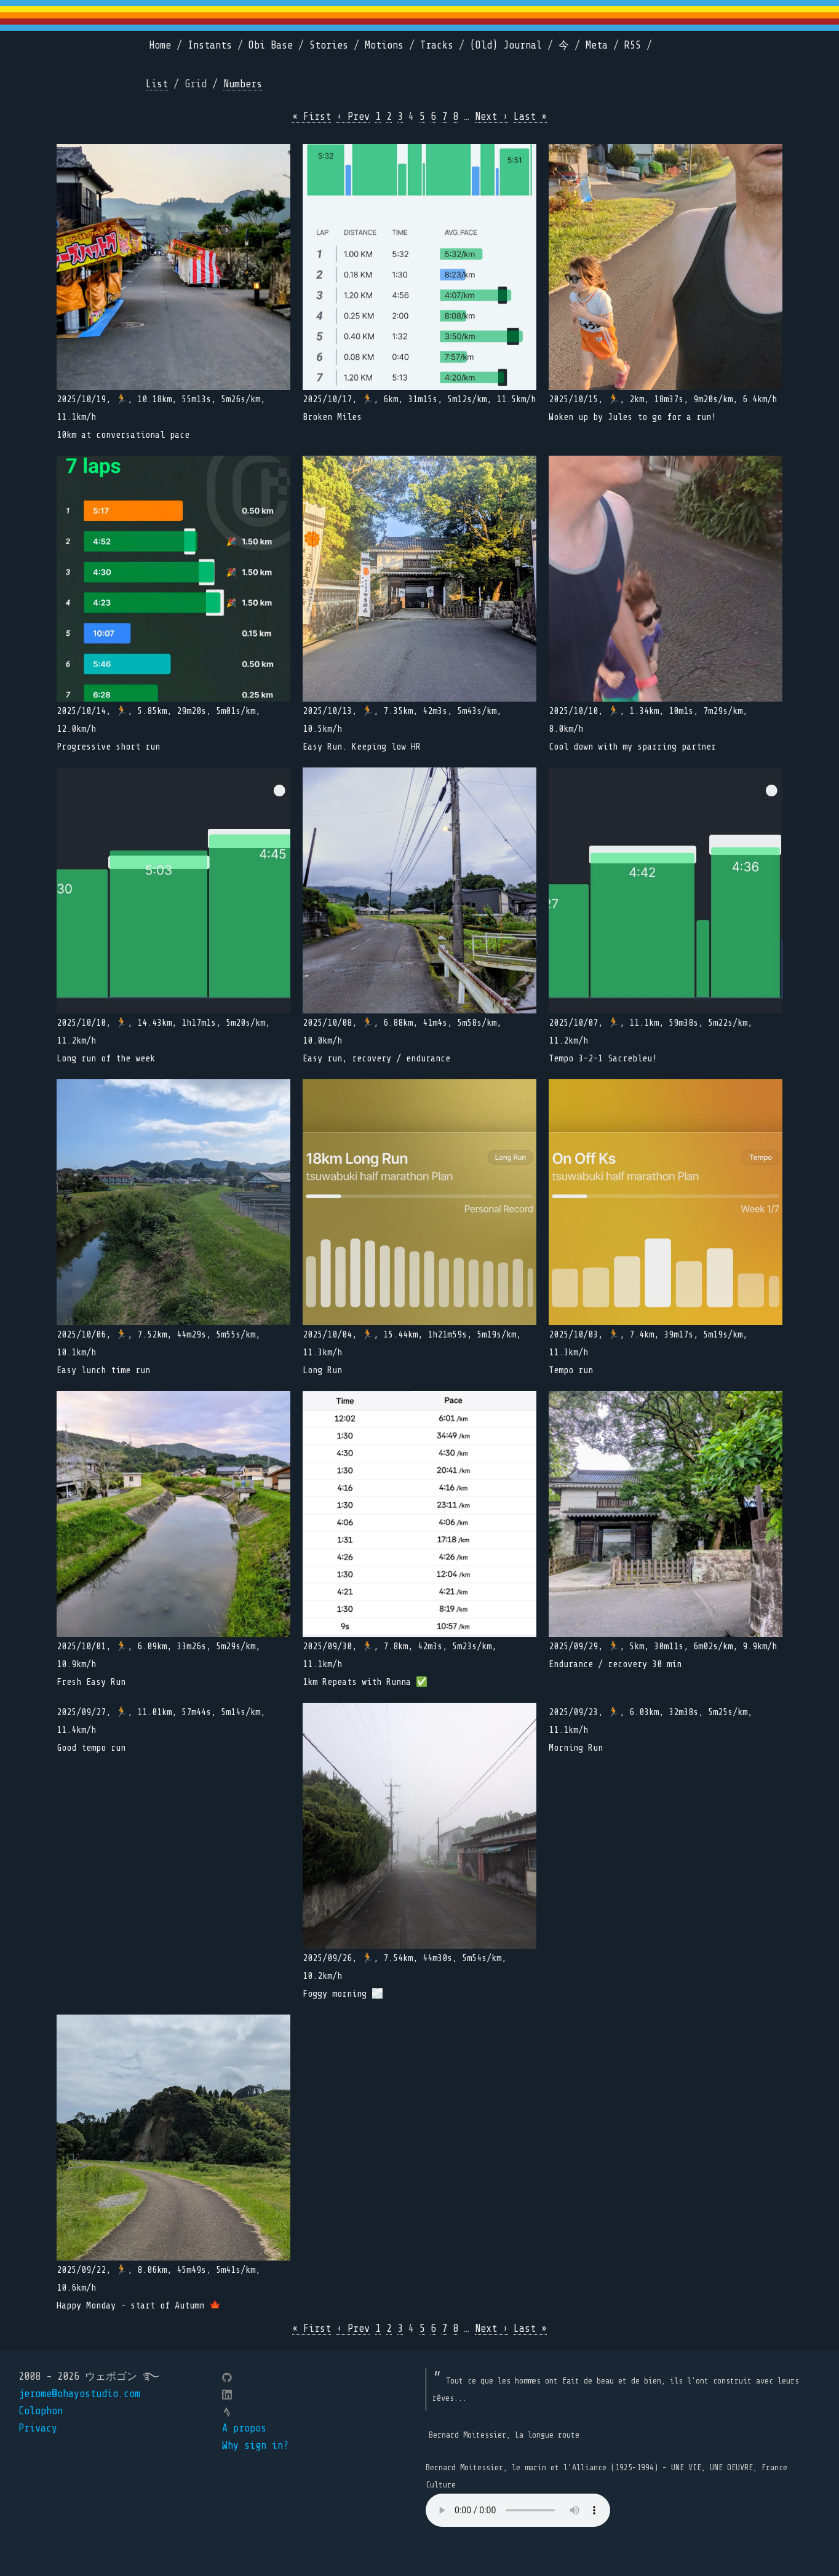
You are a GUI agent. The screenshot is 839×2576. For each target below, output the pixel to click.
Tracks (436, 45)
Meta (597, 45)
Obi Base (271, 45)
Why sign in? (255, 2445)
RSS (632, 45)
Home (160, 45)
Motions (384, 45)
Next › (491, 116)
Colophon (40, 2411)
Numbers (242, 84)
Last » (530, 116)
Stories (328, 45)
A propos (244, 2428)
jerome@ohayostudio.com (79, 2394)
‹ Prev (353, 116)
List (157, 84)
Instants (210, 45)
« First (311, 116)
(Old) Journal (506, 45)
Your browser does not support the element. (518, 2510)
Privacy (37, 2428)
